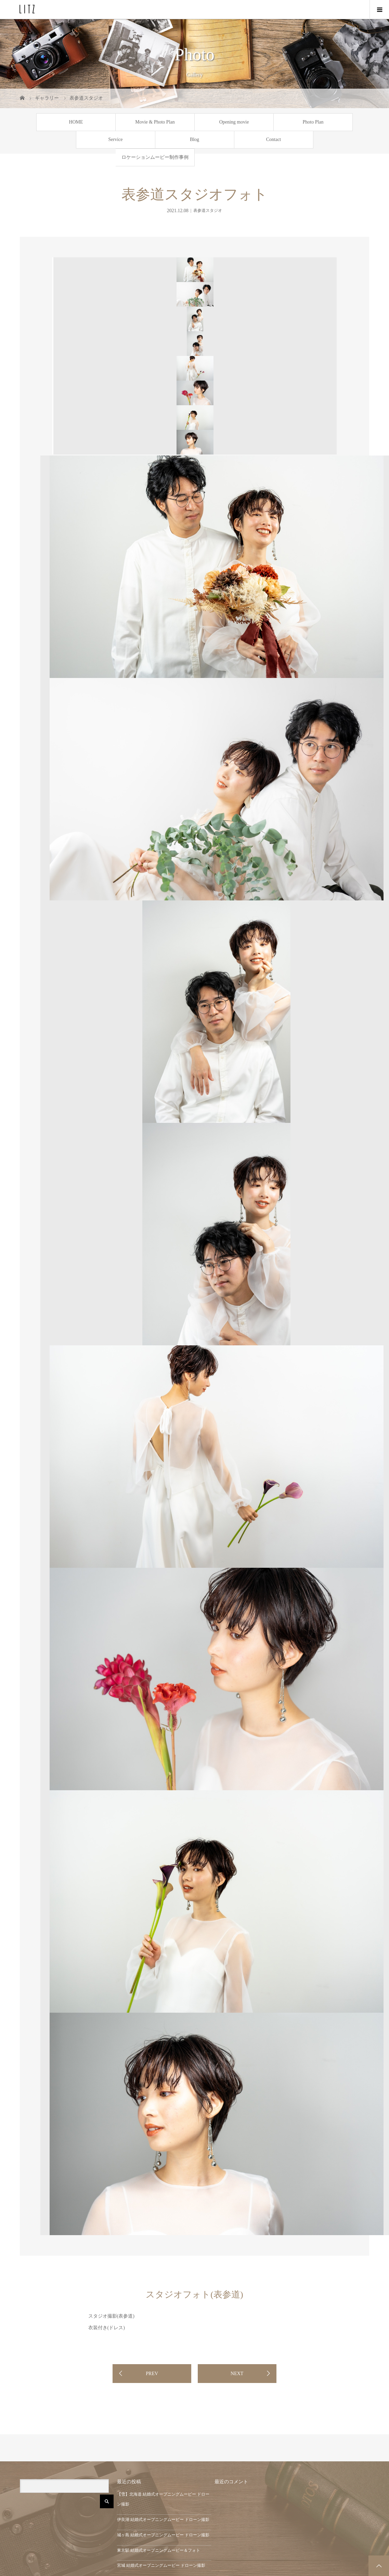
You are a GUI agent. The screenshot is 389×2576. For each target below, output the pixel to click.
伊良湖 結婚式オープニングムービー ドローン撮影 (163, 2519)
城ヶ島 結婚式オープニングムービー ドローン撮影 (163, 2535)
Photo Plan (312, 122)
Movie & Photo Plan (155, 122)
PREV (152, 2373)
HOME (76, 122)
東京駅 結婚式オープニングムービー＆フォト (158, 2550)
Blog (194, 139)
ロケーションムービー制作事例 (155, 157)
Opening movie (234, 122)
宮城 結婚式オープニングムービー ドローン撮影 (161, 2565)
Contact (273, 139)
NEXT (237, 2373)
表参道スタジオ (207, 210)
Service (115, 139)
